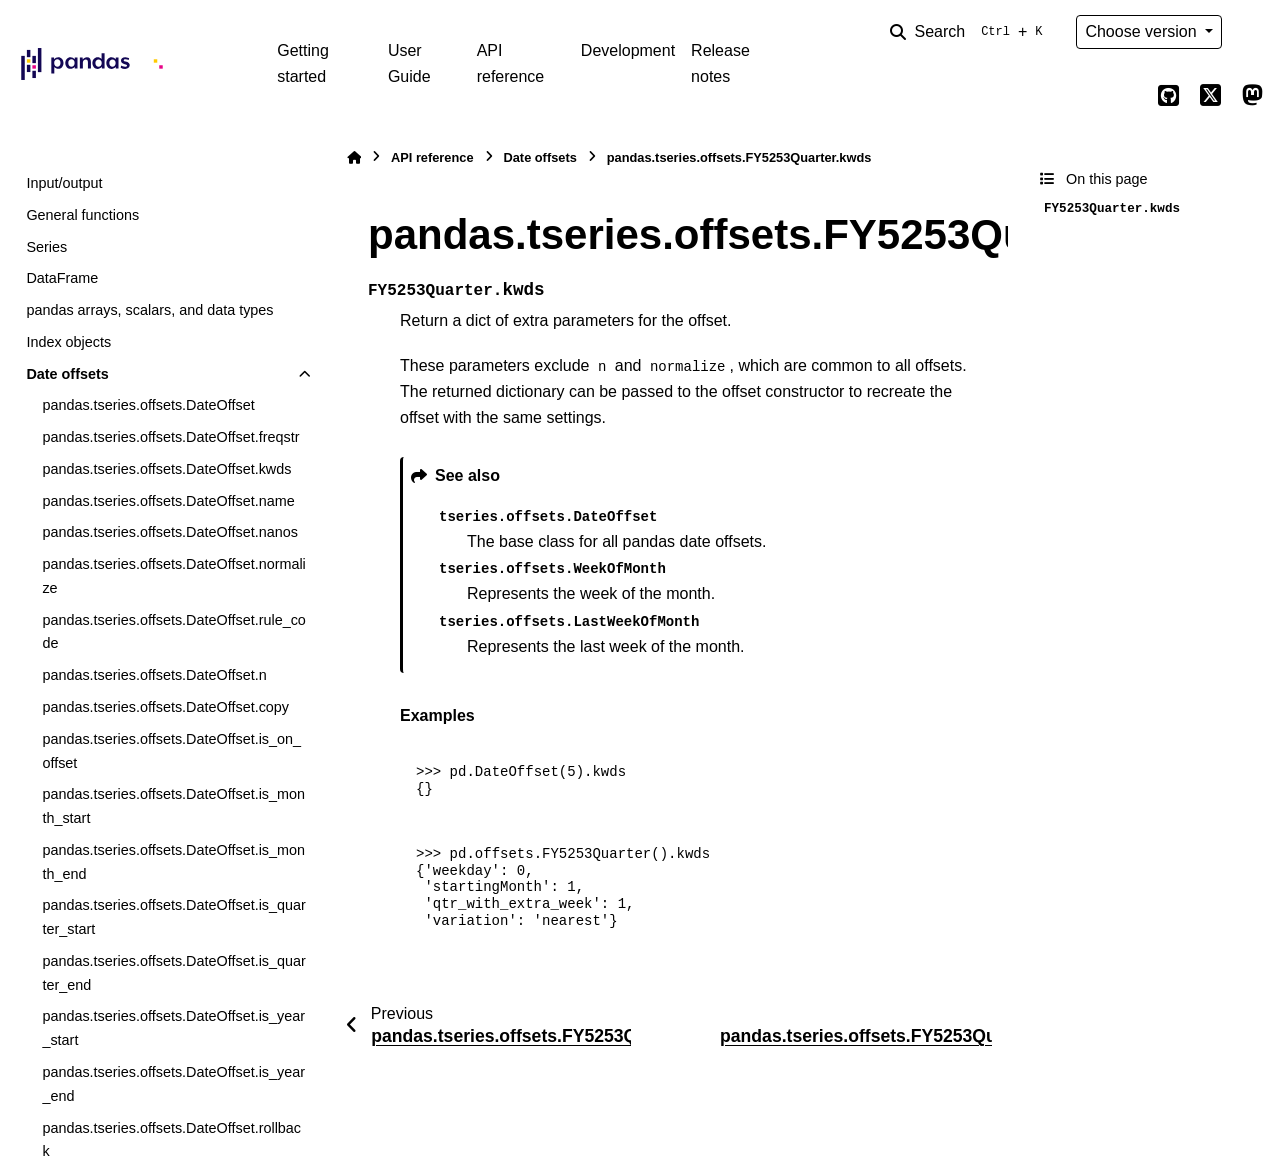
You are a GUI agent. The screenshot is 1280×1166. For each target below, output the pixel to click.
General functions (82, 215)
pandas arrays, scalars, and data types (149, 310)
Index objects (68, 342)
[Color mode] (1252, 32)
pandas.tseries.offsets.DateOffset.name (168, 501)
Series (46, 247)
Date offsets (67, 374)
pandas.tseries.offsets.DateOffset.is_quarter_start (173, 917)
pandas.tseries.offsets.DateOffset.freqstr (170, 437)
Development (628, 50)
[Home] (354, 157)
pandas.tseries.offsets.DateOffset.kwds (166, 469)
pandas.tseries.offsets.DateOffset (148, 405)
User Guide (409, 63)
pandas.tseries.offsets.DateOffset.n (154, 675)
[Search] (970, 32)
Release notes (720, 63)
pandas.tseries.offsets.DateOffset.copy (165, 707)
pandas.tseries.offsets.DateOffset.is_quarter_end (173, 973)
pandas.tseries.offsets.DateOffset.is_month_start (173, 806)
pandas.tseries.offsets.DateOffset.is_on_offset (171, 751)
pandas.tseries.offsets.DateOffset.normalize (173, 576)
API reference (511, 63)
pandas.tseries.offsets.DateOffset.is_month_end (173, 862)
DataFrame (62, 278)
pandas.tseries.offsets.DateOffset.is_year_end (173, 1084)
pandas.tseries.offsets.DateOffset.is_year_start (173, 1028)
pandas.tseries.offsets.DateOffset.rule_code (173, 632)
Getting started (303, 63)
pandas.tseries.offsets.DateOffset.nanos (169, 532)
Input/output (64, 183)
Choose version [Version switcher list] (1143, 31)
